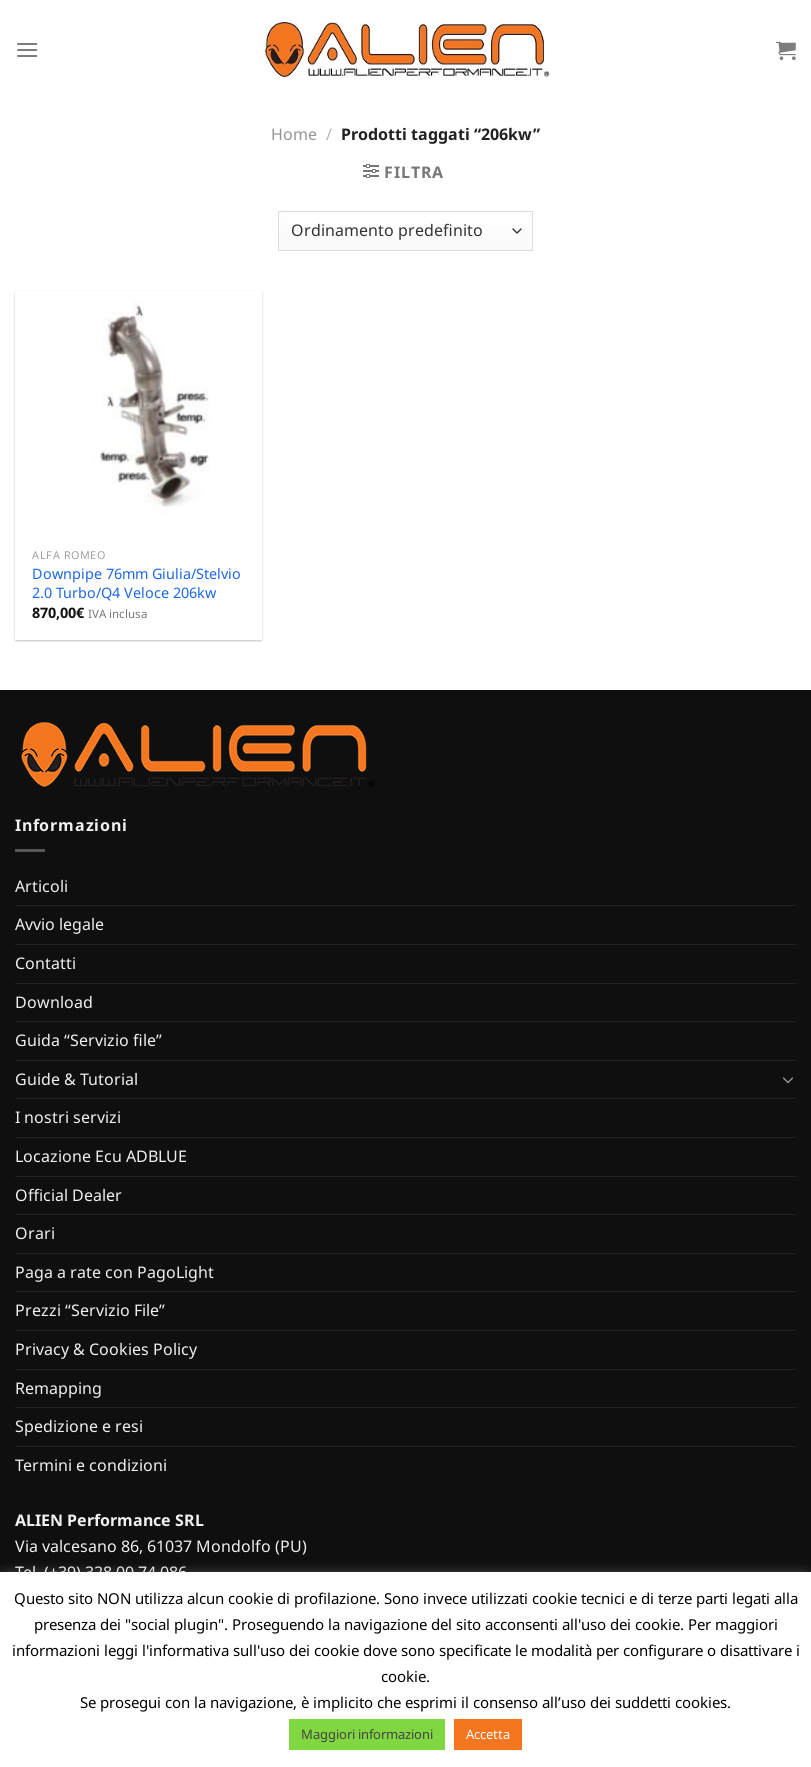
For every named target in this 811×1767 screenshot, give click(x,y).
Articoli (41, 886)
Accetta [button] (488, 1734)
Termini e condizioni (91, 1465)
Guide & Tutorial (76, 1079)
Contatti (45, 963)
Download (54, 1002)
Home (294, 134)
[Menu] (27, 49)
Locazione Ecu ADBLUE (101, 1156)
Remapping (58, 1388)
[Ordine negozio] (405, 231)
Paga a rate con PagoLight (114, 1272)
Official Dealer (68, 1195)
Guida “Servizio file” (88, 1040)
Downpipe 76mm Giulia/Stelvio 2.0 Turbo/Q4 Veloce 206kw (136, 583)
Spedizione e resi (79, 1426)
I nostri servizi (68, 1117)
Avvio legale (59, 924)
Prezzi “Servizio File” (90, 1310)
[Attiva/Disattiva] (788, 1079)
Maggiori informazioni (367, 1734)
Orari (35, 1233)
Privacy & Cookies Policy (106, 1349)
